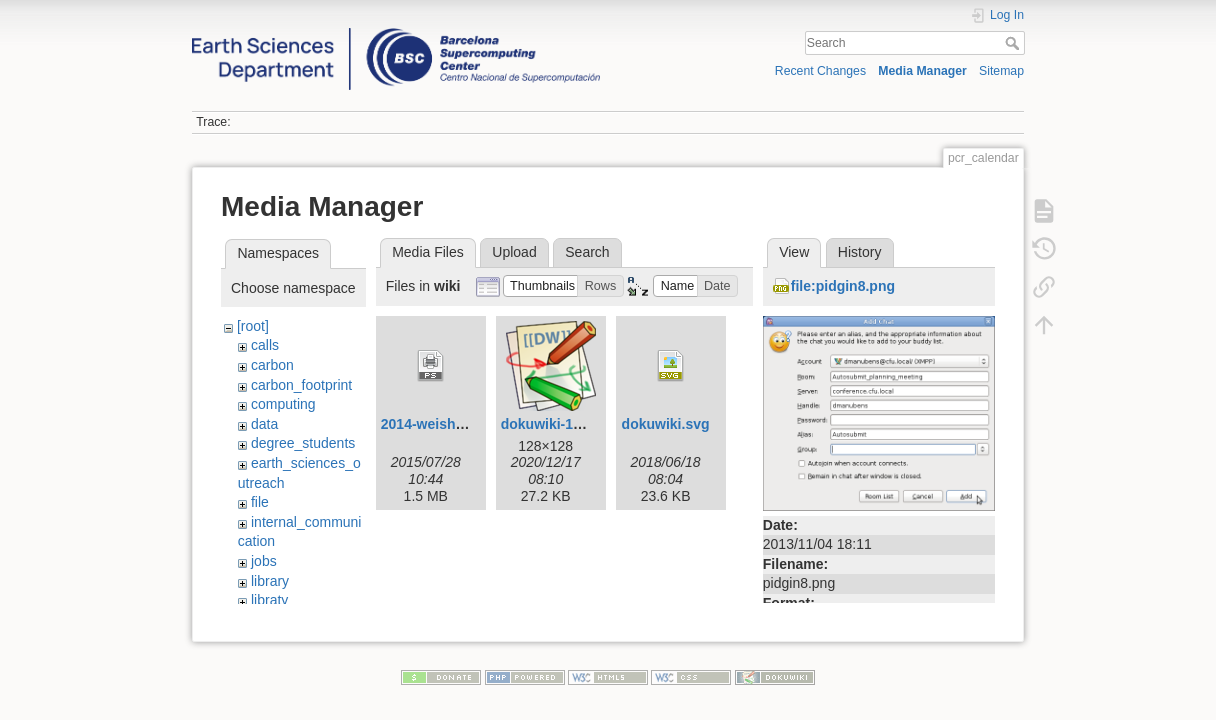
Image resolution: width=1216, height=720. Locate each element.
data (264, 424)
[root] (253, 326)
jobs (264, 561)
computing (283, 404)
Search (1014, 43)
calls (265, 345)
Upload (514, 252)
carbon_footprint (301, 385)
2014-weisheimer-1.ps (453, 424)
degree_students (303, 443)
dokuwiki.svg (666, 424)
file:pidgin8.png (843, 286)
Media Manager (922, 71)
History (860, 252)
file (260, 502)
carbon (272, 365)
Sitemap (1001, 71)
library (270, 581)
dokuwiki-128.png (559, 424)
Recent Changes (820, 71)
